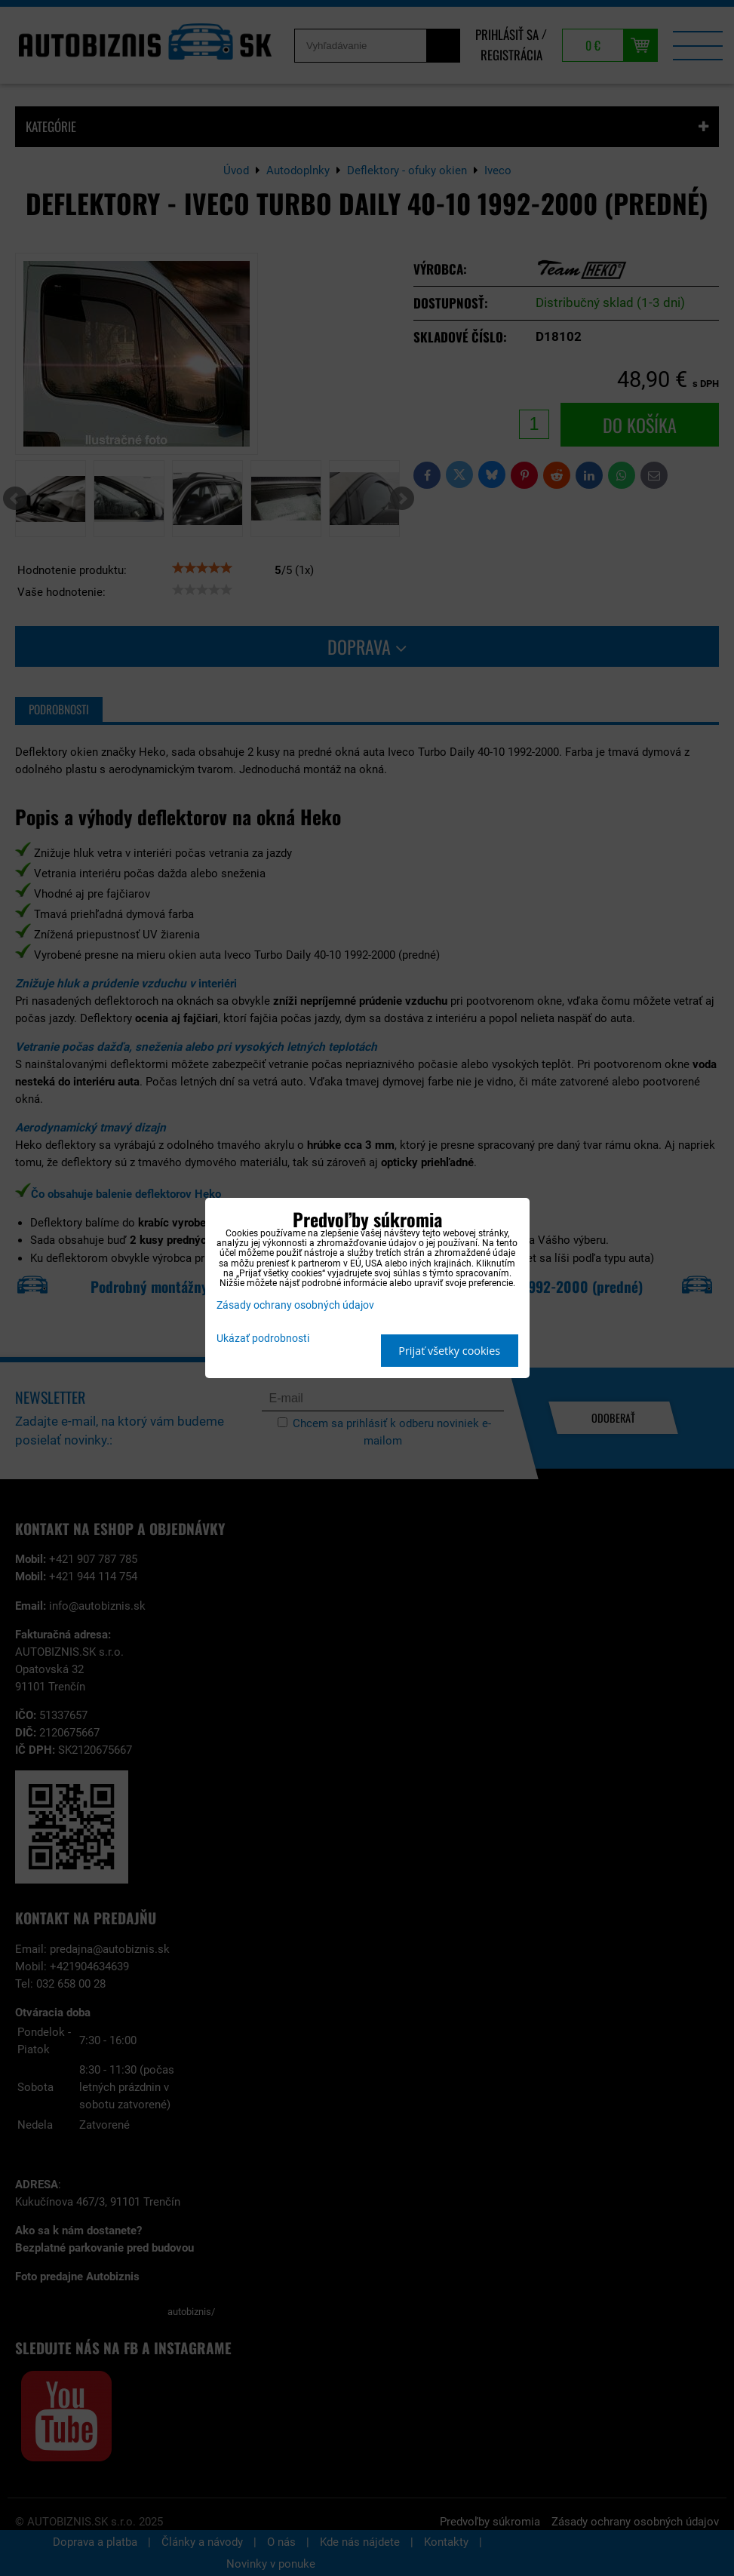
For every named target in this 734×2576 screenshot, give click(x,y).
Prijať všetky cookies (449, 1350)
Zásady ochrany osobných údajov (295, 1305)
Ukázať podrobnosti (263, 1339)
